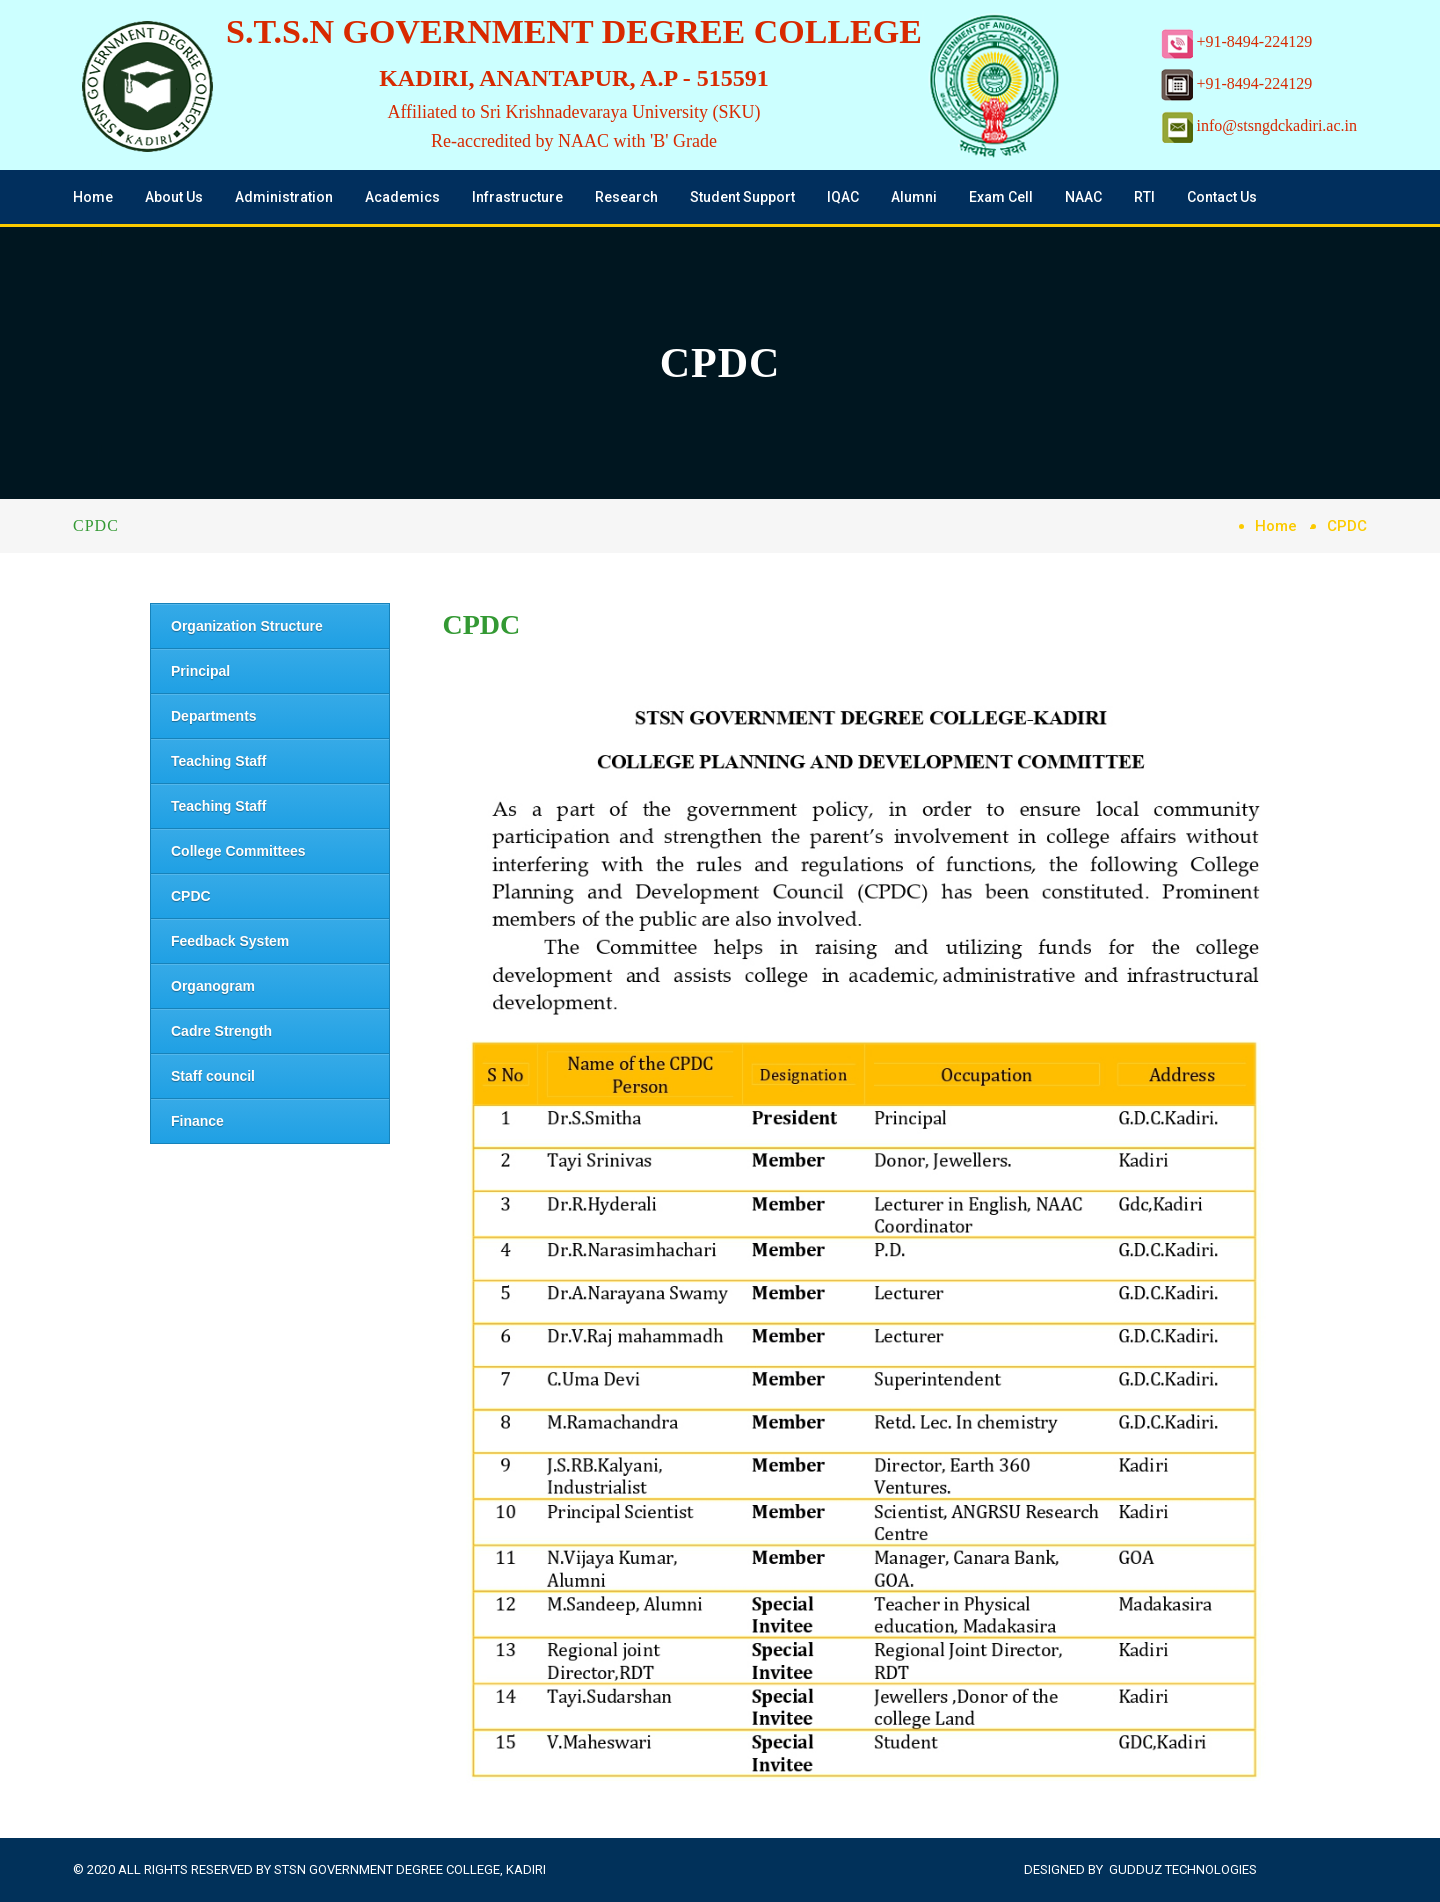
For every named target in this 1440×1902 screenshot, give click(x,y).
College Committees (238, 851)
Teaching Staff (218, 761)
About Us (174, 197)
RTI (1144, 197)
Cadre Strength (221, 1031)
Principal (200, 671)
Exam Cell (1001, 197)
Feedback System (230, 941)
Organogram (213, 986)
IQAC (843, 197)
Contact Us (1222, 197)
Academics (402, 197)
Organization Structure (247, 626)
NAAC (1083, 197)
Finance (197, 1121)
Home (93, 197)
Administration (284, 197)
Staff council (213, 1076)
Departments (214, 716)
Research (626, 197)
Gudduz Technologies (1183, 1869)
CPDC (191, 896)
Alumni (914, 197)
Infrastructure (517, 197)
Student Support (742, 197)
